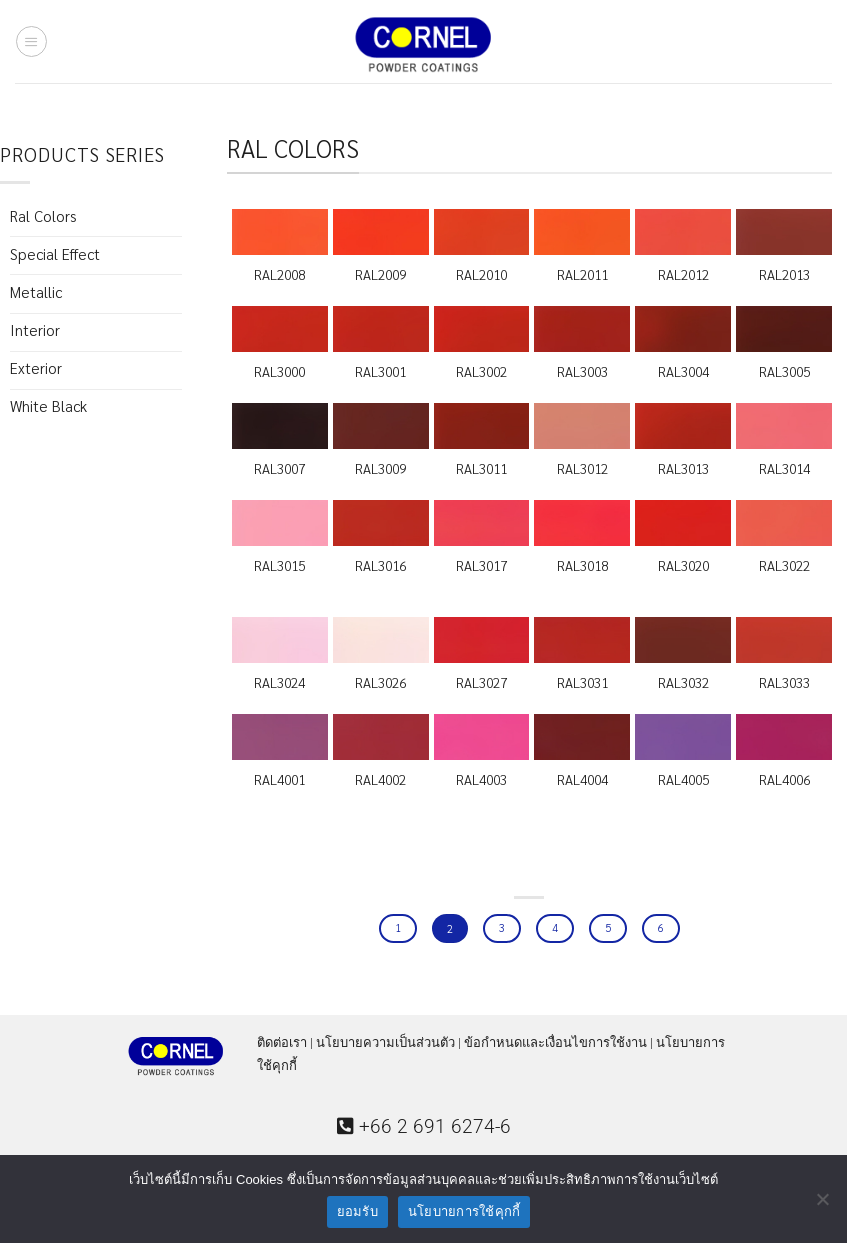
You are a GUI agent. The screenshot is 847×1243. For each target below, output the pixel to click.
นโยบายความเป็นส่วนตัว (385, 1042)
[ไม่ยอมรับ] (822, 1205)
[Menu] (31, 41)
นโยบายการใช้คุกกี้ (464, 1211)
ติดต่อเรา (282, 1042)
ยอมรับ (357, 1211)
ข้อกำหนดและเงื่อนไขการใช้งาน (555, 1042)
